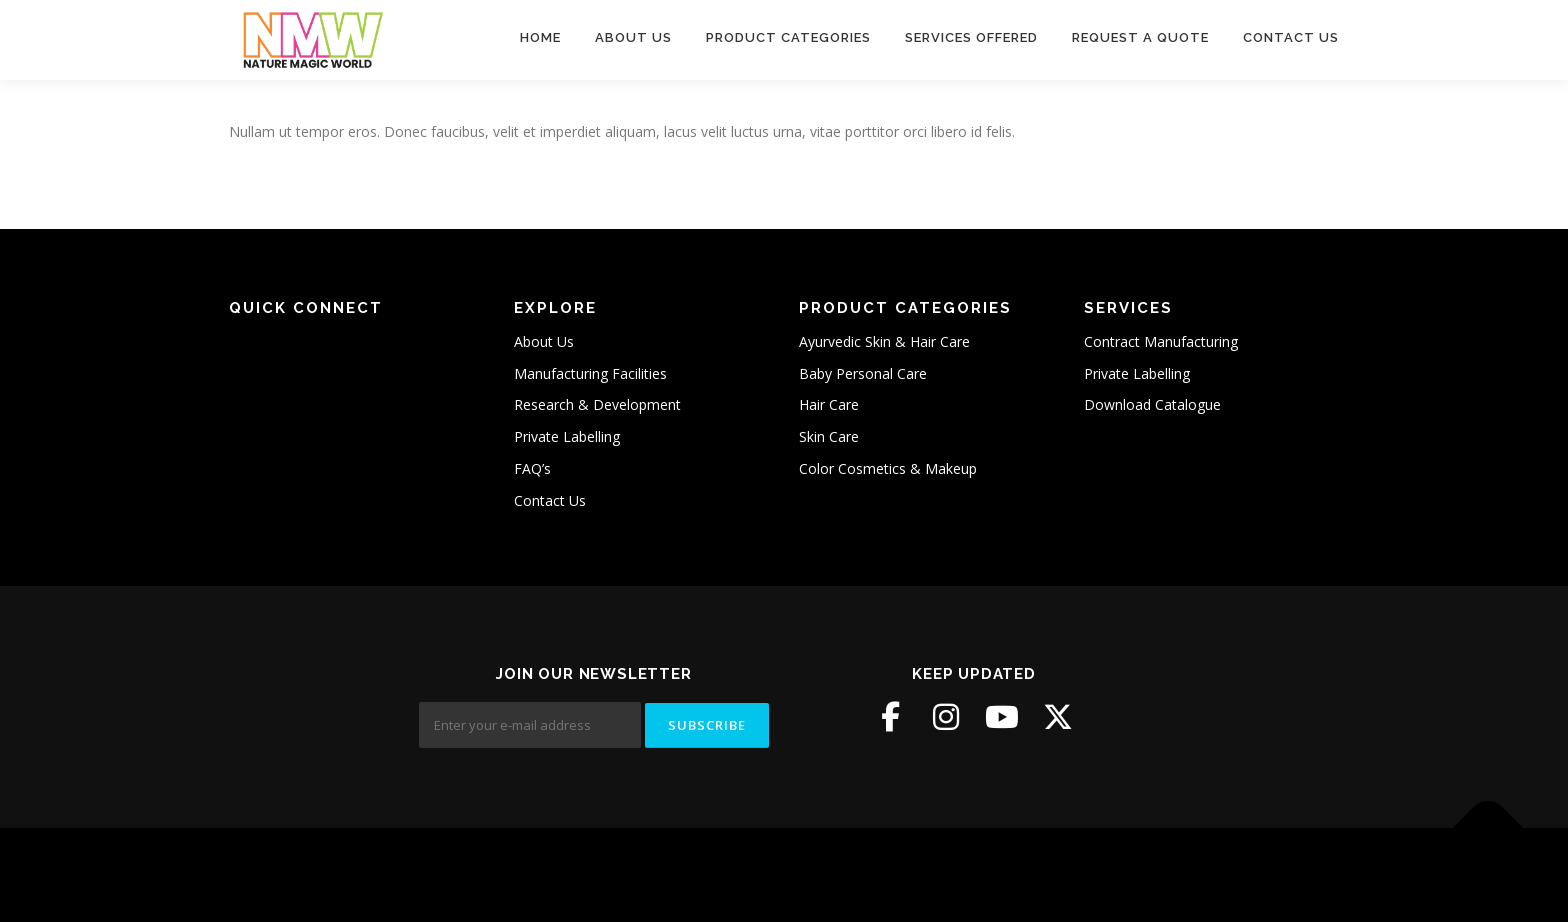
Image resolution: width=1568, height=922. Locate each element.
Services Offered (971, 37)
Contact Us (1291, 37)
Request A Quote (1140, 37)
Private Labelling (567, 436)
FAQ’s (532, 468)
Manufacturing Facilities (590, 373)
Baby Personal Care (863, 373)
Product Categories (788, 37)
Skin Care (829, 436)
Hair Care (829, 404)
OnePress (769, 874)
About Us (633, 37)
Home (540, 37)
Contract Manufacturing (1161, 341)
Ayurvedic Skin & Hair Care (884, 341)
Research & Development (597, 404)
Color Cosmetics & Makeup (888, 468)
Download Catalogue (1152, 404)
